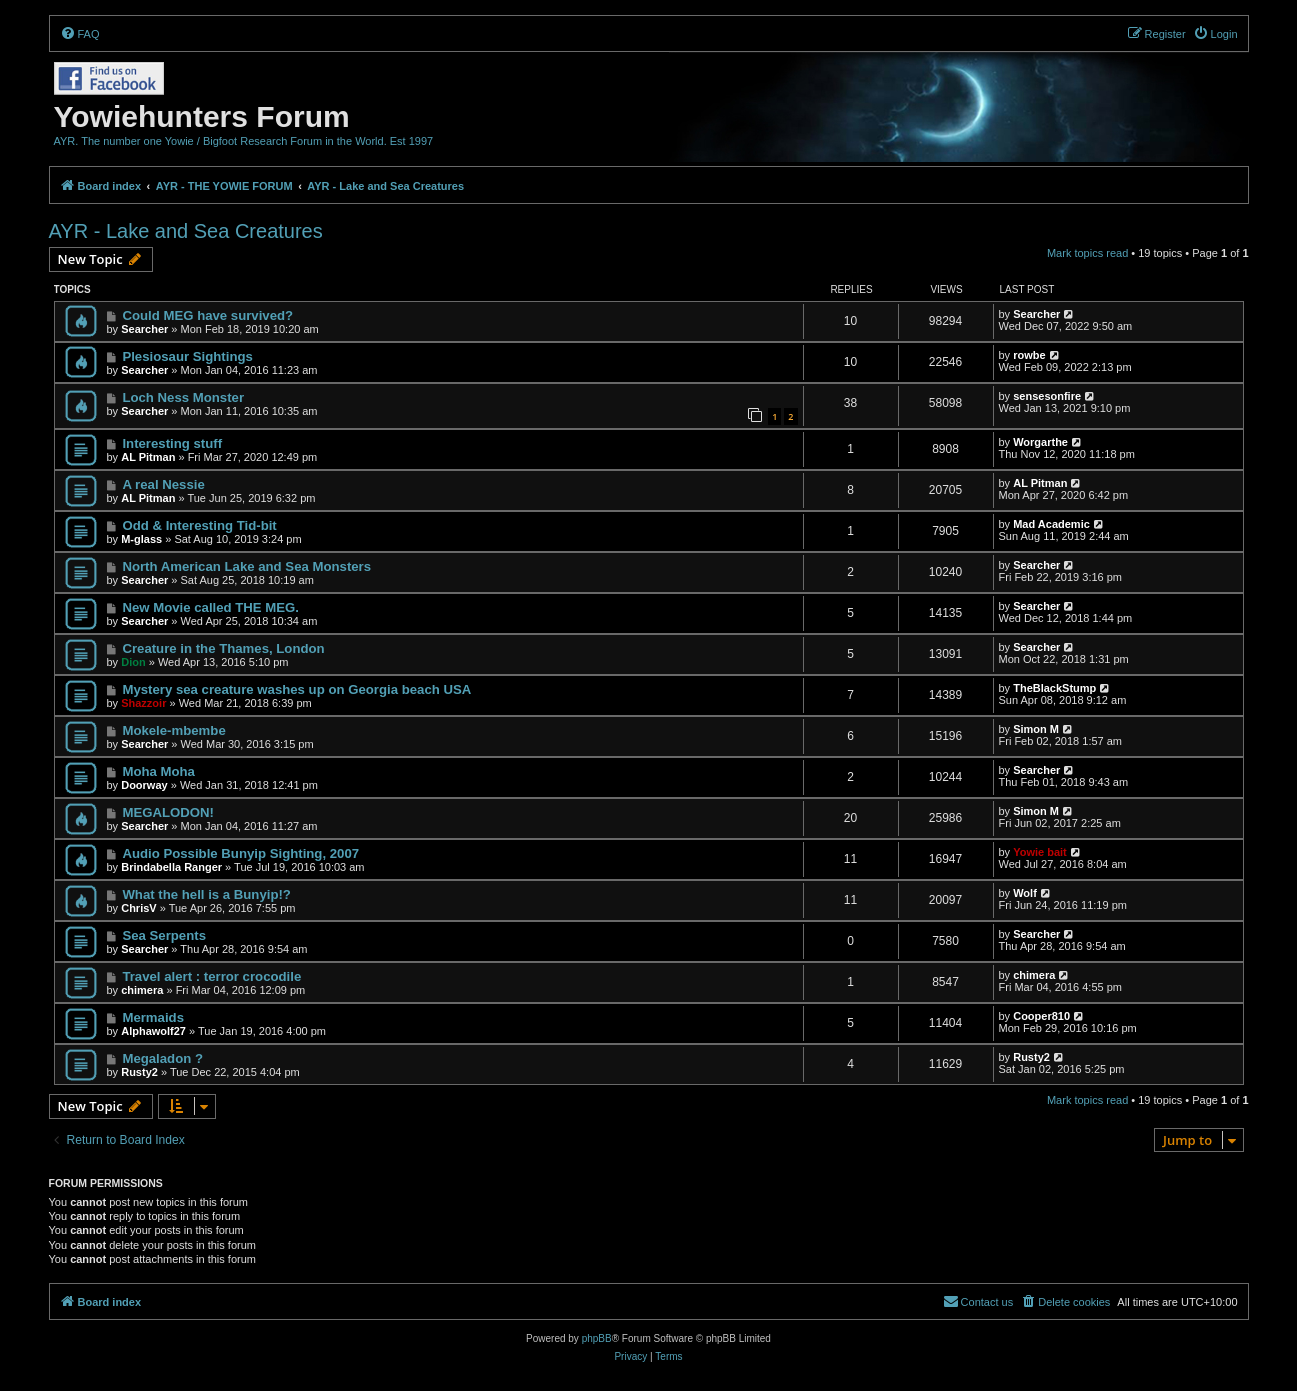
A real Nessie (163, 484)
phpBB (597, 1338)
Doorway (144, 785)
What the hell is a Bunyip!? (206, 894)
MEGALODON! (168, 812)
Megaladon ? (162, 1058)
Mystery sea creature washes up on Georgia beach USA (296, 689)
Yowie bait (1040, 852)
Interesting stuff (172, 443)
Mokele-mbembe (173, 730)
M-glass (141, 539)
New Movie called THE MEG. (210, 607)
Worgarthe (1040, 442)
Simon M (1036, 729)
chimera (142, 990)
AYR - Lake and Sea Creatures (186, 231)
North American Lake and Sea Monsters (246, 566)
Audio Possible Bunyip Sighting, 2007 (240, 853)
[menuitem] (80, 34)
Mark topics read (1087, 253)
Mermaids (153, 1017)
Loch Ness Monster (183, 397)
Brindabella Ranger (171, 867)
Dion (133, 662)
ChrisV (138, 908)
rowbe (1029, 355)
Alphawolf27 (153, 1031)
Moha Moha (158, 771)
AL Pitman (148, 457)
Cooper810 (1041, 1016)
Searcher (144, 329)
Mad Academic (1051, 524)
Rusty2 (139, 1072)
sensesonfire (1047, 396)
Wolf (1025, 893)
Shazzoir (143, 703)
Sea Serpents (164, 935)
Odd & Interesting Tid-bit (199, 525)
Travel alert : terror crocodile (211, 976)
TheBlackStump (1054, 688)
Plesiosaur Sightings (187, 356)
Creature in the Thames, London (223, 648)
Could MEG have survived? (207, 315)
